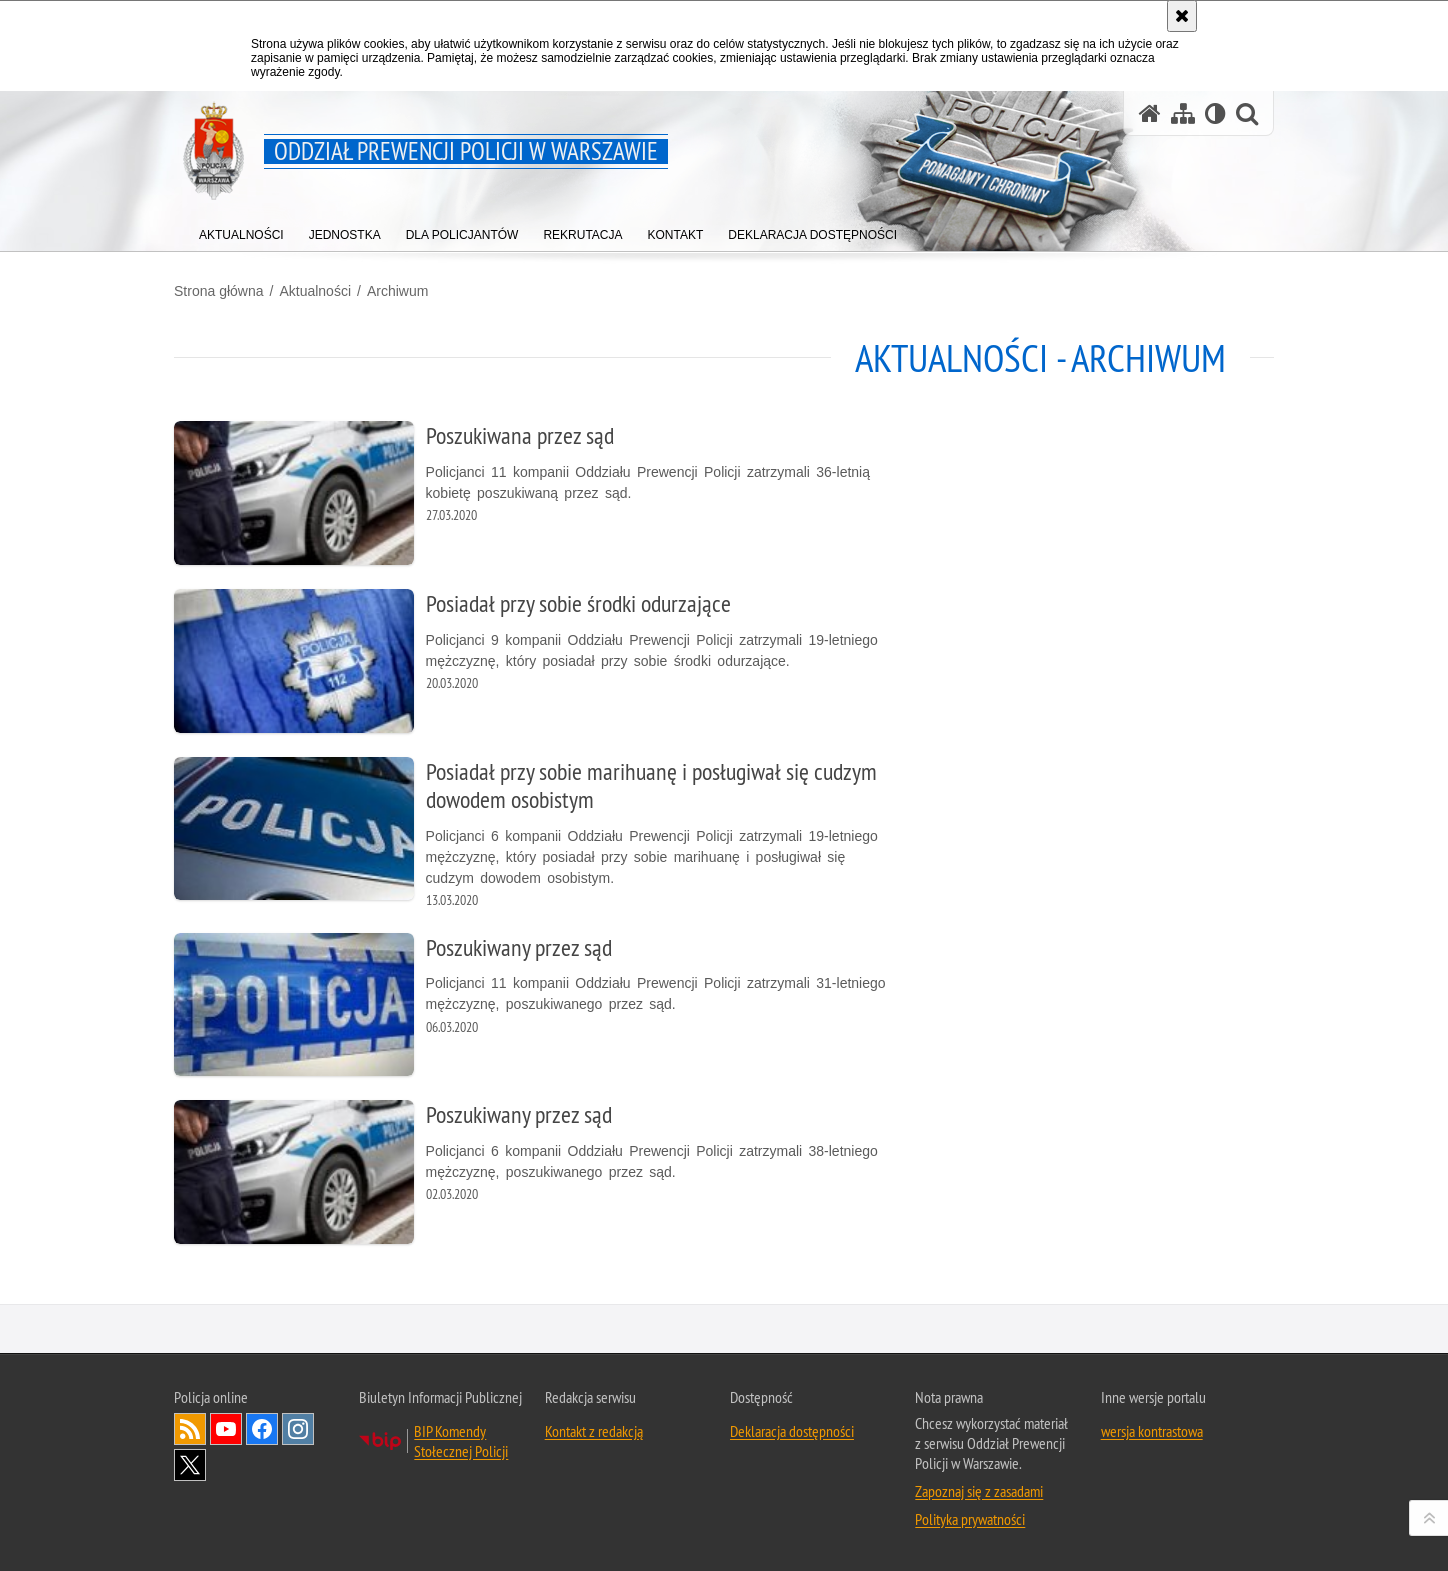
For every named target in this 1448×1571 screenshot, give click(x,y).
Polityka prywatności (970, 1519)
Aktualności (315, 291)
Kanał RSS (190, 1429)
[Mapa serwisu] (1183, 113)
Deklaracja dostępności (792, 1431)
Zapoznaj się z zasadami (979, 1491)
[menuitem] (241, 230)
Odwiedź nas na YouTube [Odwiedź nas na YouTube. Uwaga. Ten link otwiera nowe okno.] (226, 1429)
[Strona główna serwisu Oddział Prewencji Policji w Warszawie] (1150, 113)
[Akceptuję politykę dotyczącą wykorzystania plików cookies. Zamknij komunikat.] (1182, 16)
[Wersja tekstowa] (1215, 113)
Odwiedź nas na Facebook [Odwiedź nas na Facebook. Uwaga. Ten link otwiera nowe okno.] (262, 1429)
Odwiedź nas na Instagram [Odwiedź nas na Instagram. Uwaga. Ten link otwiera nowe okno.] (298, 1429)
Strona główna (219, 291)
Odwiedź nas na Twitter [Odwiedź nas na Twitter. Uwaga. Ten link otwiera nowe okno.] (190, 1465)
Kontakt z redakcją (594, 1431)
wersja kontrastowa (1152, 1431)
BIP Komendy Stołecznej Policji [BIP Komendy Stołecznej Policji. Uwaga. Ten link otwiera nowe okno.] (461, 1441)
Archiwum (397, 291)
